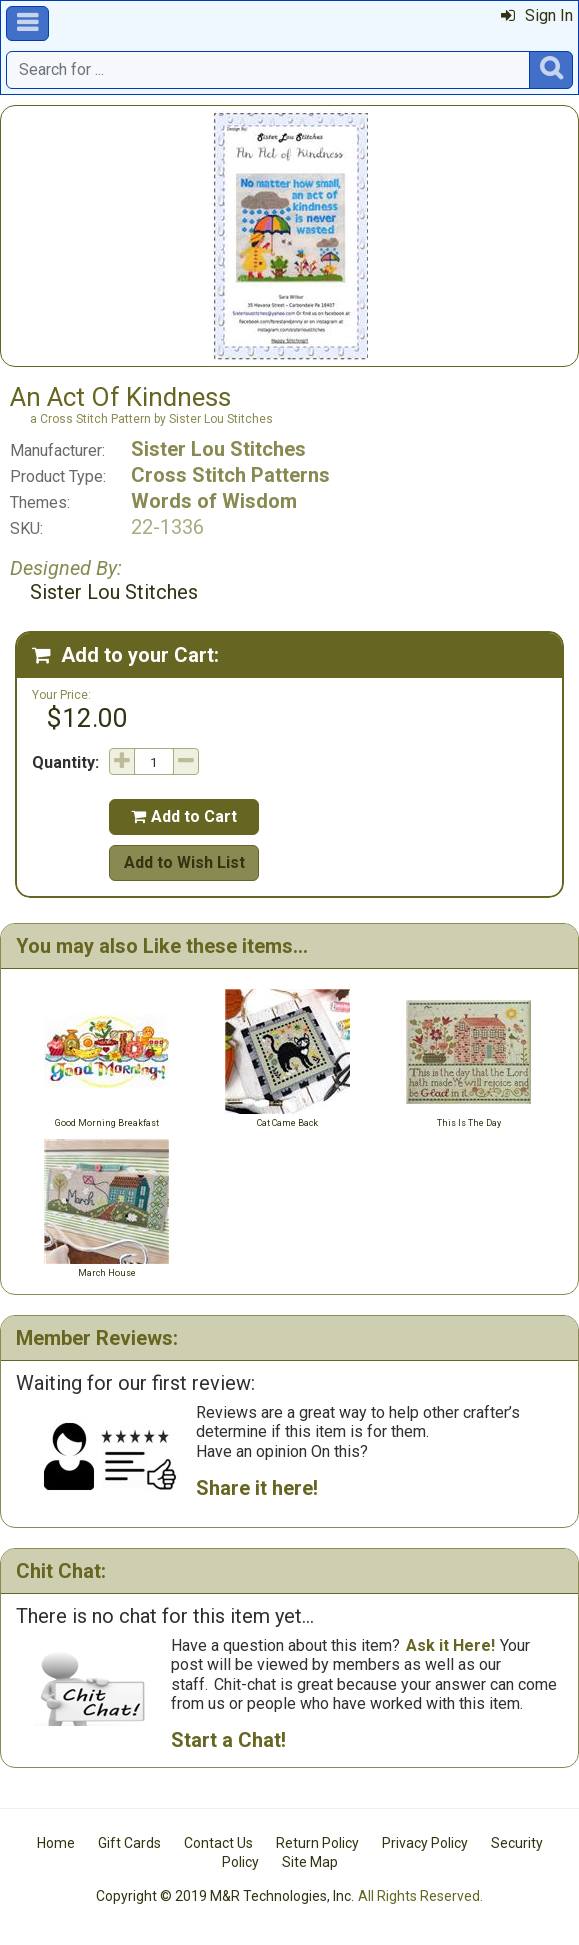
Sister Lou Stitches (218, 449)
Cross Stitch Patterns (230, 475)
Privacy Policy (425, 1843)
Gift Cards (129, 1843)
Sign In (537, 15)
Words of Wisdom (214, 501)
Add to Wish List (184, 862)
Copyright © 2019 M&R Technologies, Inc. (225, 1896)
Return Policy (317, 1843)
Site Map (310, 1862)
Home (56, 1843)
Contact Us (218, 1843)
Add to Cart (184, 816)
